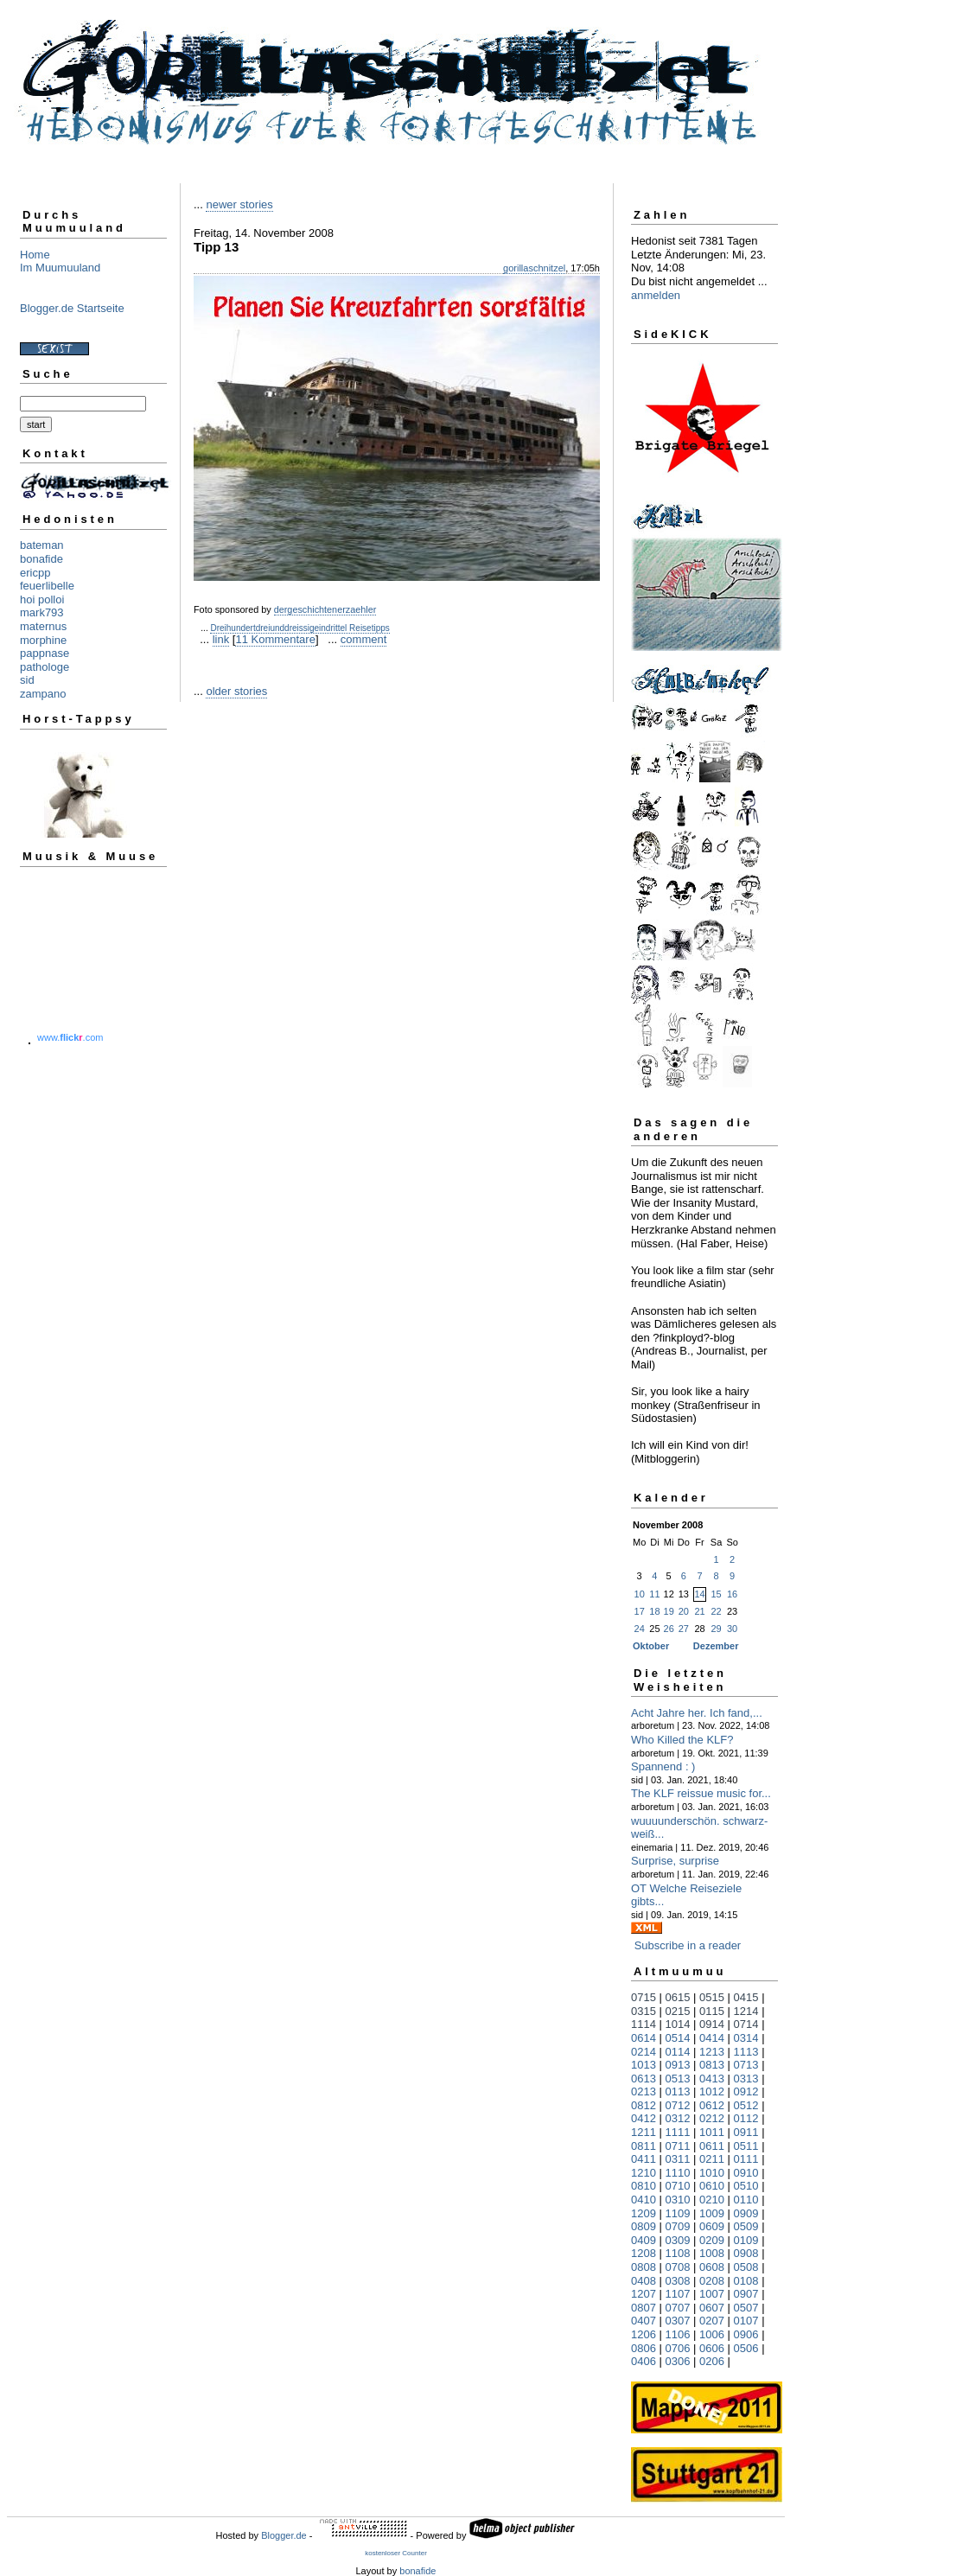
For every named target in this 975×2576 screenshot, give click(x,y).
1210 (643, 2172)
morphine (43, 640)
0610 (711, 2185)
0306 (678, 2361)
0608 (711, 2266)
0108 (746, 2280)
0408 (643, 2280)
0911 (746, 2132)
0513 (678, 2078)
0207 (711, 2320)
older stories (236, 691)
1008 (711, 2253)
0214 (643, 2051)
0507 (746, 2307)
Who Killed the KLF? (682, 1739)
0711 (678, 2145)
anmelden (655, 295)
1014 (678, 2024)
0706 (678, 2348)
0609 (711, 2226)
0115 (711, 2011)
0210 (711, 2199)
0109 (746, 2240)
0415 (746, 1997)
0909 (746, 2213)
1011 (711, 2132)
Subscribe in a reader (688, 1945)
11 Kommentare (275, 639)
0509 (746, 2226)
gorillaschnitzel (534, 268)
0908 (746, 2253)
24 (639, 1628)
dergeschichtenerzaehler (325, 609)
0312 (678, 2118)
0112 (746, 2118)
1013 (643, 2064)
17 (639, 1611)
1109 (678, 2213)
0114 (678, 2051)
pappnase (44, 653)
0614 (643, 2037)
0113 (678, 2091)
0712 (678, 2105)
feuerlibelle (47, 585)
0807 (643, 2307)
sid (27, 679)
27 (684, 1628)
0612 (711, 2105)
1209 (643, 2213)
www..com (70, 1037)
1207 (643, 2293)
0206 (711, 2361)
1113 (746, 2051)
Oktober (651, 1646)
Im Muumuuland (60, 267)
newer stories (239, 204)
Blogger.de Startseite (72, 308)
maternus (43, 626)
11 (654, 1594)
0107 (746, 2320)
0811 (643, 2145)
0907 (746, 2293)
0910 (746, 2172)
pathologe (44, 666)
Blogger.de (284, 2535)
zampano (43, 693)
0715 (643, 1997)
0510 (746, 2185)
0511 (746, 2145)
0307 (678, 2320)
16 (732, 1594)
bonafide (41, 558)
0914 (711, 2024)
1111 (678, 2132)
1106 (678, 2334)
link (221, 639)
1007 (711, 2293)
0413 (711, 2078)
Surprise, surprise (675, 1860)
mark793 (42, 612)
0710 (678, 2185)
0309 (678, 2240)
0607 (711, 2307)
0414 (711, 2037)
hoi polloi (42, 599)
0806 (643, 2348)
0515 (711, 1997)
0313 (746, 2078)
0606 (711, 2348)
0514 (678, 2037)
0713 (746, 2064)
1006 (711, 2334)
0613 (643, 2078)
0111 (746, 2158)
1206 (643, 2334)
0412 (643, 2118)
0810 (643, 2185)
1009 (711, 2213)
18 (654, 1611)
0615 (678, 1997)
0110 (746, 2199)
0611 (711, 2145)
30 (732, 1628)
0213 (643, 2091)
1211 (643, 2132)
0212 (711, 2118)
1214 (746, 2011)
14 (699, 1594)
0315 (643, 2011)
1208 (643, 2253)
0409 (643, 2240)
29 (716, 1628)
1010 (711, 2172)
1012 (711, 2091)
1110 (678, 2172)
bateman (42, 545)
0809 (643, 2226)
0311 (678, 2158)
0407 (643, 2320)
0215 (678, 2011)
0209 (711, 2240)
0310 (678, 2199)
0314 (746, 2037)
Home (35, 254)
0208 (711, 2280)
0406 (643, 2361)
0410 (643, 2199)
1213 (711, 2051)
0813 (711, 2064)
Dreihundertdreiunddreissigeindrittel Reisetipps (299, 628)
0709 (678, 2226)
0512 (746, 2105)
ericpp (35, 572)
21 (699, 1611)
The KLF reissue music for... (701, 1793)
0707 (678, 2307)
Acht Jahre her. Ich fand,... (696, 1712)
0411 (643, 2158)
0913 (678, 2064)
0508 (746, 2266)
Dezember (716, 1646)
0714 (746, 2024)
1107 (678, 2293)
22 (716, 1611)
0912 (746, 2091)
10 (639, 1594)
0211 (711, 2158)
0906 (746, 2334)
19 (669, 1611)
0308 (678, 2280)
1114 (643, 2024)
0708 (678, 2266)
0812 (643, 2105)
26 (669, 1628)
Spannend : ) (663, 1766)
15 (716, 1594)
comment (363, 639)
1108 (678, 2253)
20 (684, 1611)
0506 (746, 2348)
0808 (643, 2266)
